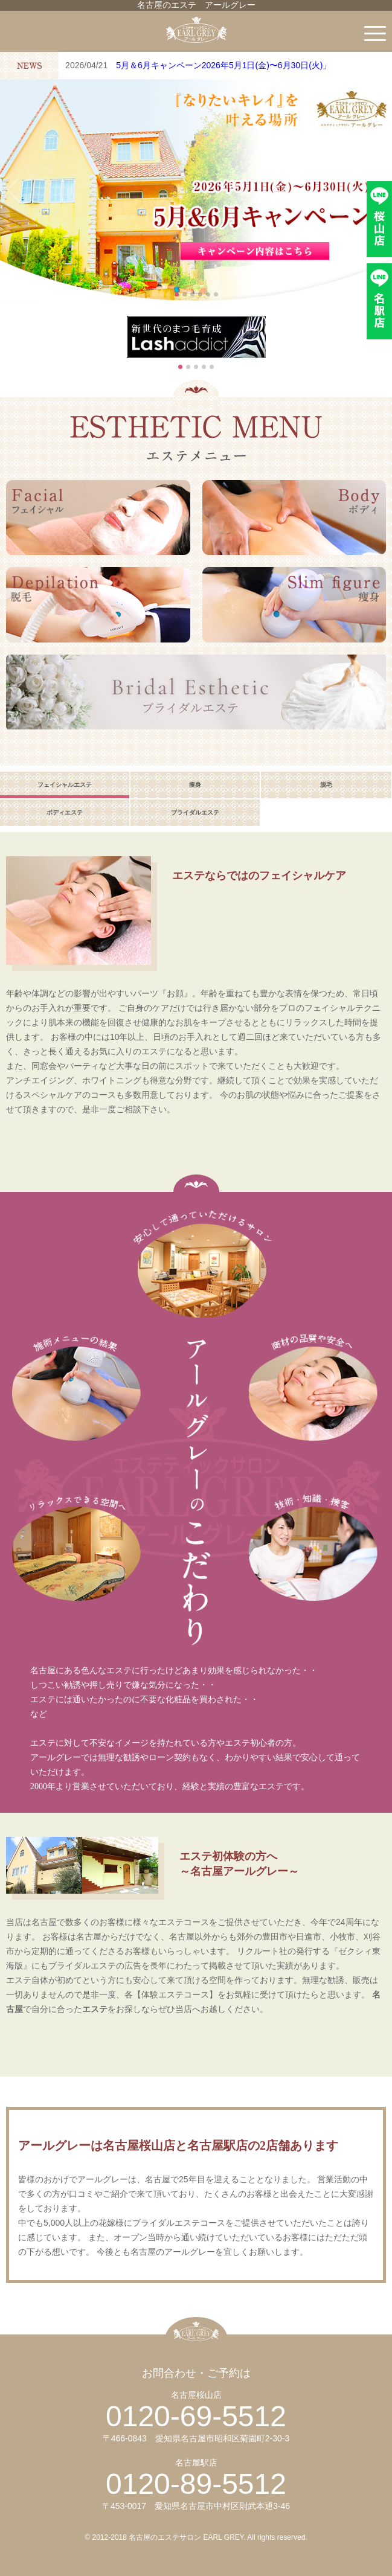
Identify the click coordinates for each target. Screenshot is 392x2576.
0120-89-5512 (196, 2484)
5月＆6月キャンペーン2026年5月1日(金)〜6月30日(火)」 (223, 65)
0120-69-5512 (196, 2416)
